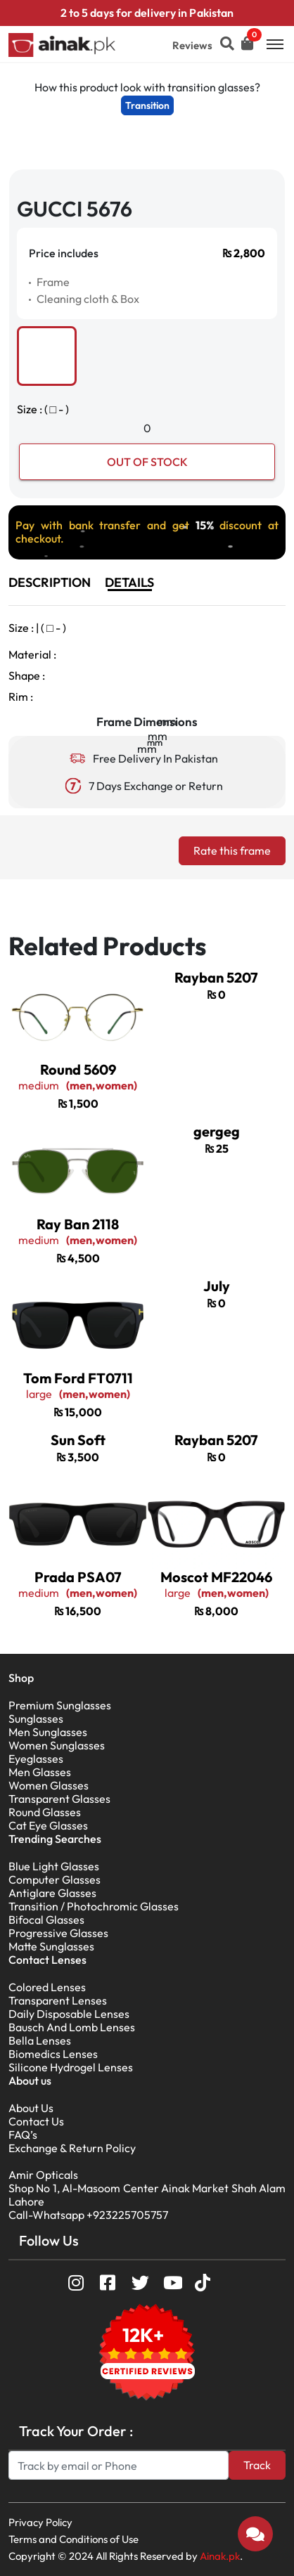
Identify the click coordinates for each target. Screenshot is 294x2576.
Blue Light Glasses (53, 1866)
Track (257, 2465)
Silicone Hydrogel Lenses (70, 2067)
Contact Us (36, 2121)
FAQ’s (22, 2135)
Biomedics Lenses (53, 2054)
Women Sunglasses (56, 1745)
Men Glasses (39, 1772)
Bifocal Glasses (46, 1919)
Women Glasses (48, 1785)
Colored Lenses (47, 1987)
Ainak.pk (220, 2556)
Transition (147, 105)
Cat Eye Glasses (48, 1825)
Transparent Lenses (57, 2000)
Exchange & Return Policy (72, 2148)
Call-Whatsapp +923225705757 (88, 2215)
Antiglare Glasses (52, 1893)
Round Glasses (44, 1812)
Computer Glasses (54, 1879)
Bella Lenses (39, 2040)
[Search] (118, 2465)
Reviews (192, 45)
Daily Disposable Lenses (68, 2014)
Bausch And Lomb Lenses (71, 2027)
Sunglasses (35, 1718)
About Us (30, 2108)
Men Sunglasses (47, 1732)
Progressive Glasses (58, 1933)
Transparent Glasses (59, 1799)
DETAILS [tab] (129, 582)
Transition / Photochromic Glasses (93, 1906)
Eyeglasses (35, 1759)
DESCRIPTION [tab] (49, 582)
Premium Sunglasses (59, 1705)
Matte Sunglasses (51, 1946)
